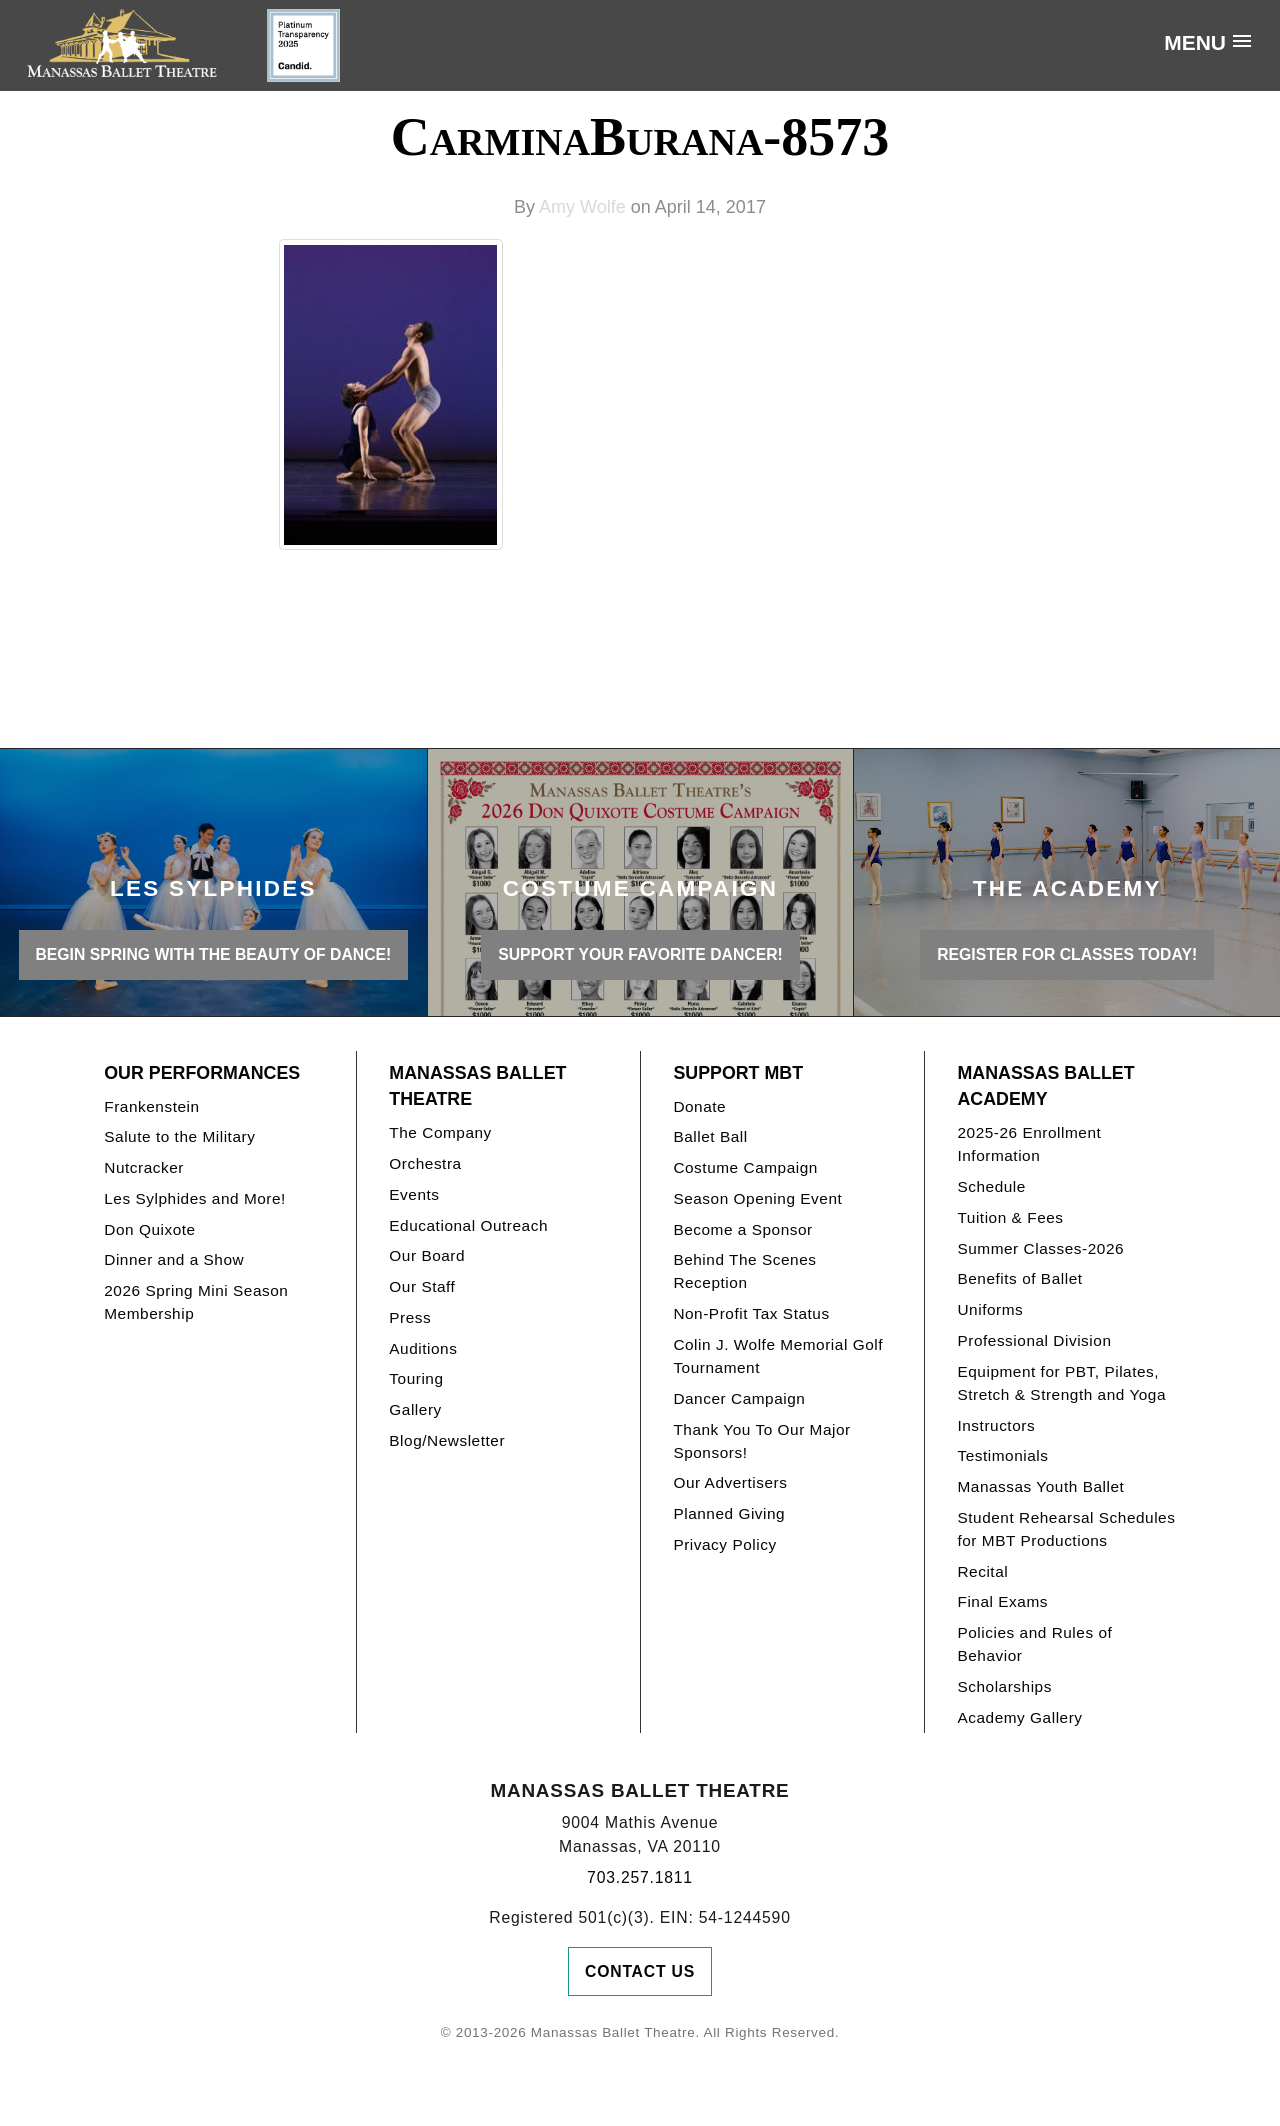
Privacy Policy (724, 1544)
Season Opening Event (757, 1198)
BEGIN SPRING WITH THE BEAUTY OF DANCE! (213, 954)
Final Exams (1002, 1601)
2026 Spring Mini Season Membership (196, 1302)
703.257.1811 (640, 1877)
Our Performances (202, 1073)
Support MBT (738, 1073)
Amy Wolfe (582, 207)
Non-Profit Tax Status (751, 1313)
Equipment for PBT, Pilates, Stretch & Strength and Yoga (1061, 1383)
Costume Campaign (745, 1167)
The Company (440, 1132)
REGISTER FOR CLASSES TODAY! (1067, 954)
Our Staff (422, 1286)
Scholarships (1004, 1686)
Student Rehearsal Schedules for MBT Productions (1066, 1529)
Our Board (427, 1255)
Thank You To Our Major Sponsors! (761, 1441)
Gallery (415, 1409)
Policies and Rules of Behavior (1034, 1644)
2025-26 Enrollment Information (1029, 1144)
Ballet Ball (710, 1136)
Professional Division (1034, 1340)
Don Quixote (149, 1229)
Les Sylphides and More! (195, 1198)
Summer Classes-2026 (1040, 1248)
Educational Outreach (468, 1225)
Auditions (423, 1348)
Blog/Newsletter (447, 1440)
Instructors (996, 1425)
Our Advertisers (730, 1482)
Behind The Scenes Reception (744, 1271)
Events (414, 1194)
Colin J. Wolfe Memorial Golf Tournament (778, 1356)
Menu (1195, 42)
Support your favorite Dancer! (640, 954)
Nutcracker (144, 1167)
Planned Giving (729, 1513)
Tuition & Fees (1010, 1217)
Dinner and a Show (174, 1259)
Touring (416, 1378)
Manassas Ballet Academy (1045, 1086)
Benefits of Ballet (1019, 1278)
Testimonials (1002, 1455)
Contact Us (640, 1971)
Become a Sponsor (742, 1229)
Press (410, 1317)
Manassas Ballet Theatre (477, 1086)
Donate (699, 1106)
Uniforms (990, 1309)
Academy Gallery (1019, 1717)
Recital (982, 1571)
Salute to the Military (179, 1136)
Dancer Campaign (739, 1398)
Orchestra (425, 1163)
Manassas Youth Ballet (1040, 1486)
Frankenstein (151, 1106)
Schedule (991, 1186)
